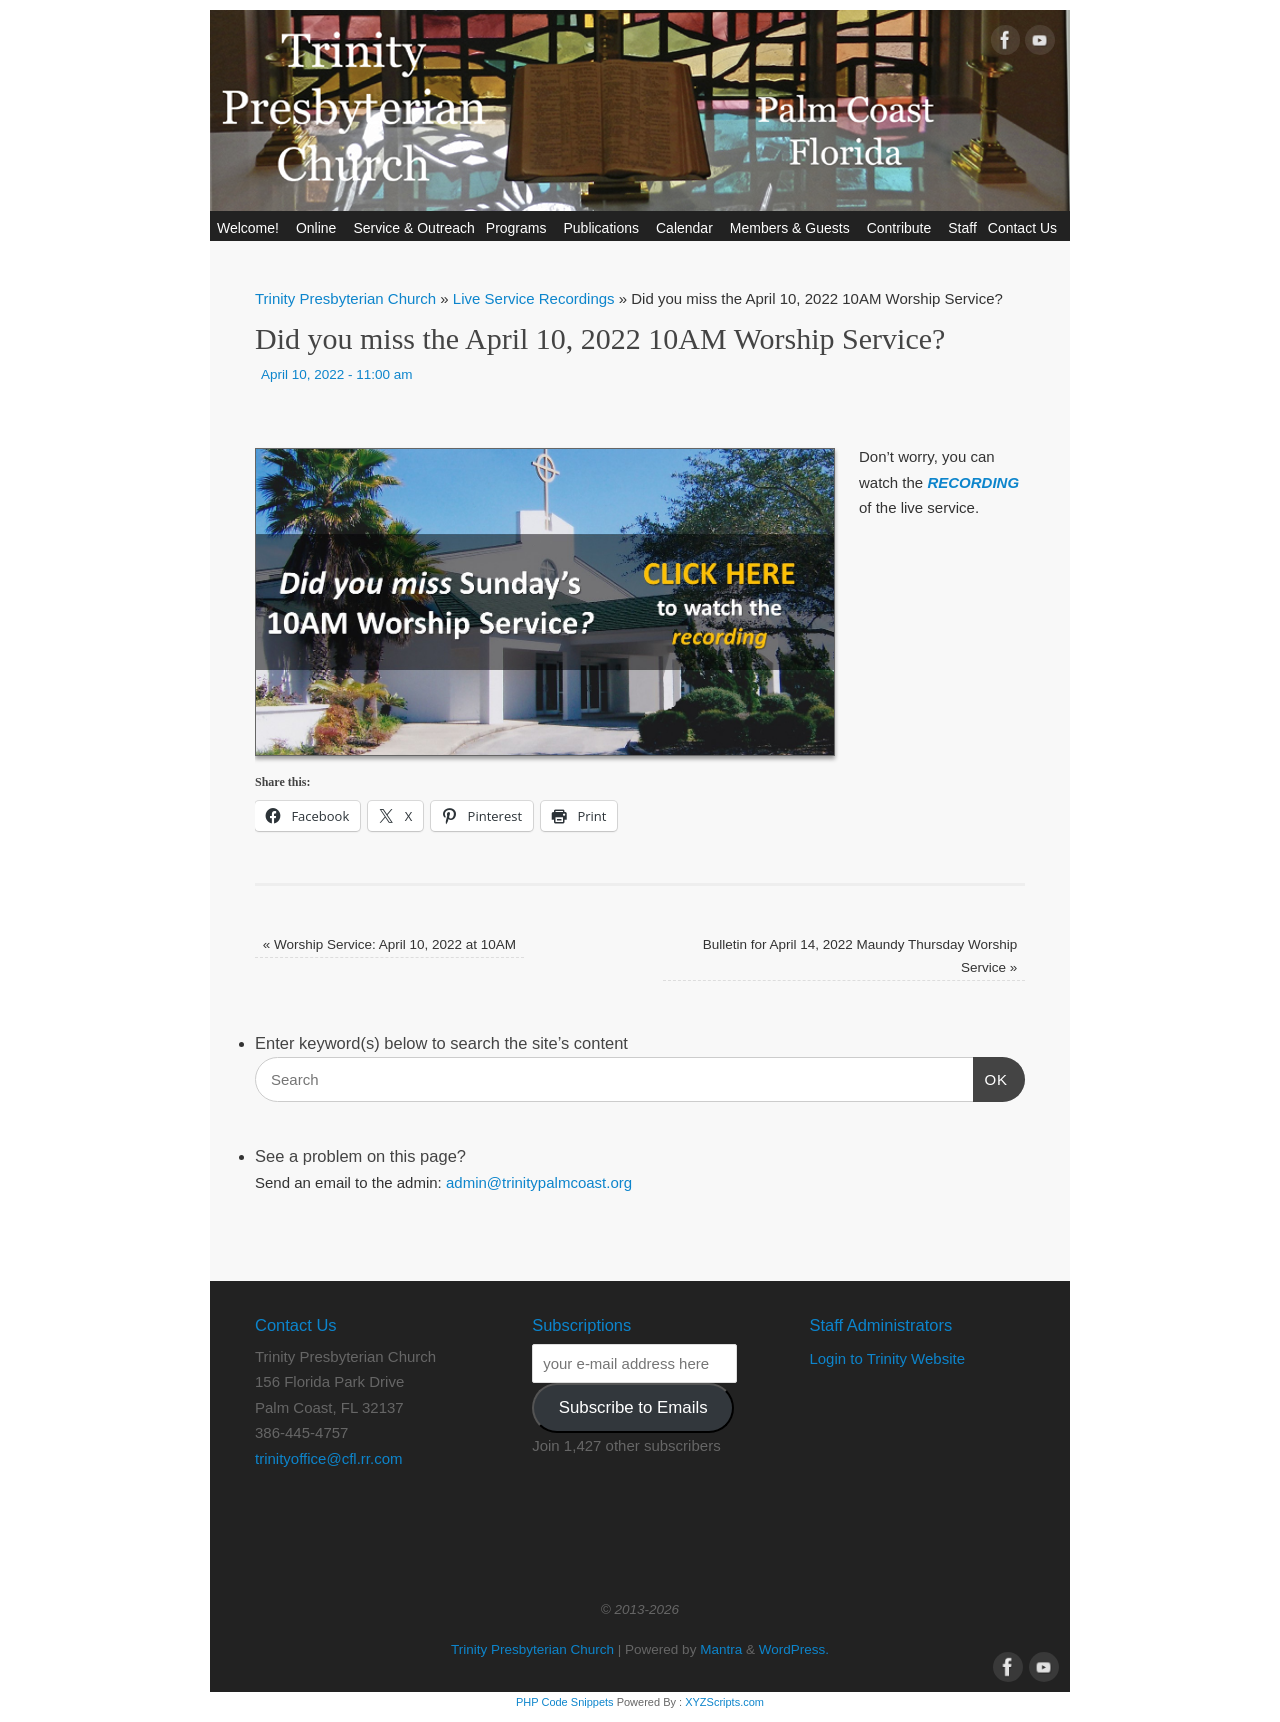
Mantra (721, 1649)
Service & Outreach (413, 228)
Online (319, 228)
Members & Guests (793, 228)
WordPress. (794, 1649)
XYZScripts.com (724, 1702)
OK (991, 1077)
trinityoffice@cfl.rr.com (328, 1458)
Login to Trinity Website (887, 1358)
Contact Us (1025, 228)
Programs (519, 228)
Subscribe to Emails (633, 1407)
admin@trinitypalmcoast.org (539, 1182)
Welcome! (251, 228)
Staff (962, 228)
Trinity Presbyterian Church (345, 298)
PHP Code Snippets (565, 1702)
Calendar (687, 228)
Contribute (902, 228)
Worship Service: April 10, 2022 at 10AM (389, 944)
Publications (604, 228)
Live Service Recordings (534, 298)
